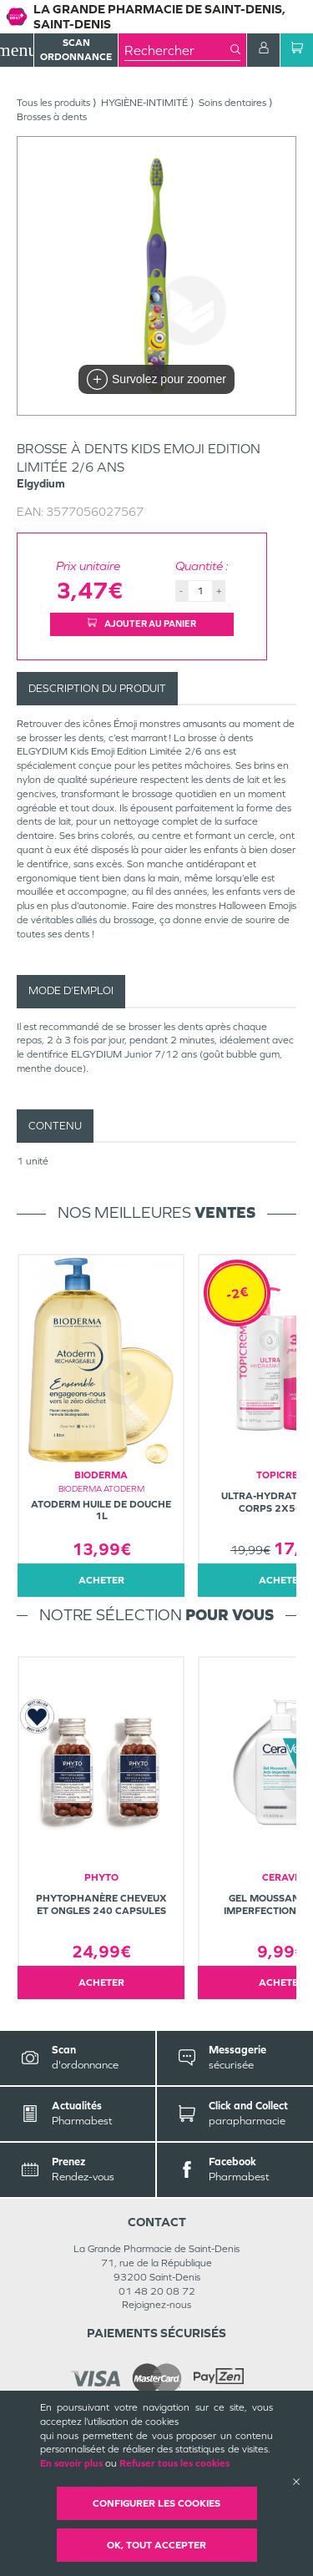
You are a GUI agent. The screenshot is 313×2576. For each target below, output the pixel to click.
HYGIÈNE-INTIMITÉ (144, 103)
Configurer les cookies (156, 2503)
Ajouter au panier (142, 624)
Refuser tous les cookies (174, 2463)
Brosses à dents (52, 117)
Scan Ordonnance (76, 50)
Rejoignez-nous (156, 2305)
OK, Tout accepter (156, 2545)
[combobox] (177, 50)
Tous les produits (53, 103)
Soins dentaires (232, 103)
